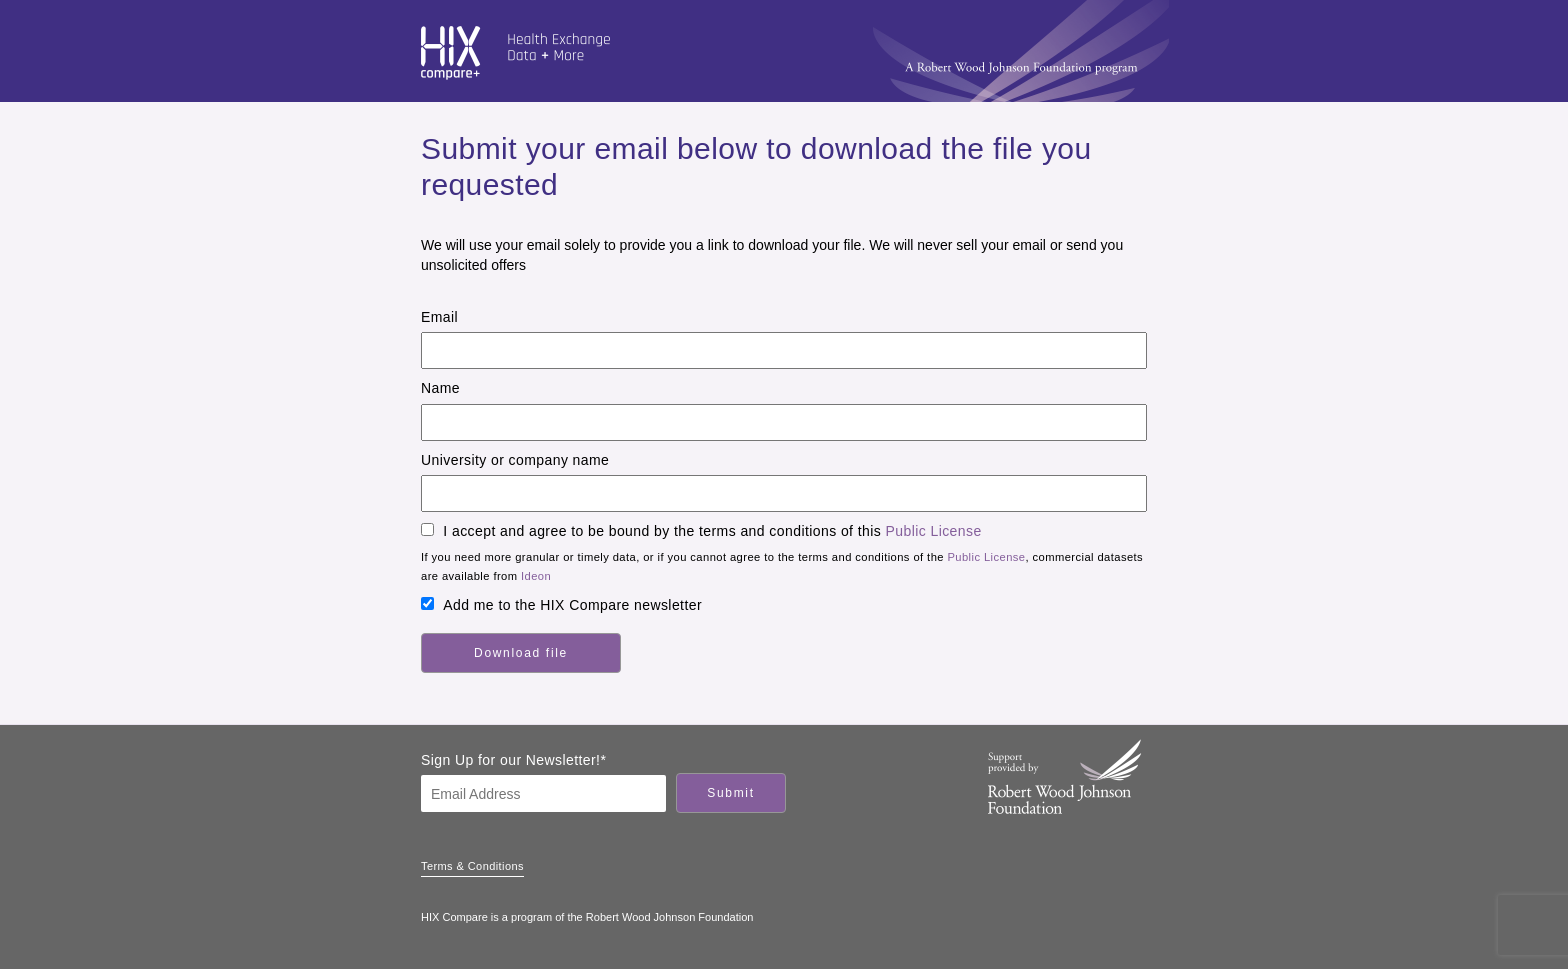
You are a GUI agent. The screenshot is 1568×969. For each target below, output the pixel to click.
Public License (934, 531)
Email (439, 317)
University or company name (515, 460)
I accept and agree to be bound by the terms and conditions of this (712, 531)
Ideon (536, 576)
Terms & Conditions (472, 866)
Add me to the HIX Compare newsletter (572, 605)
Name (440, 388)
